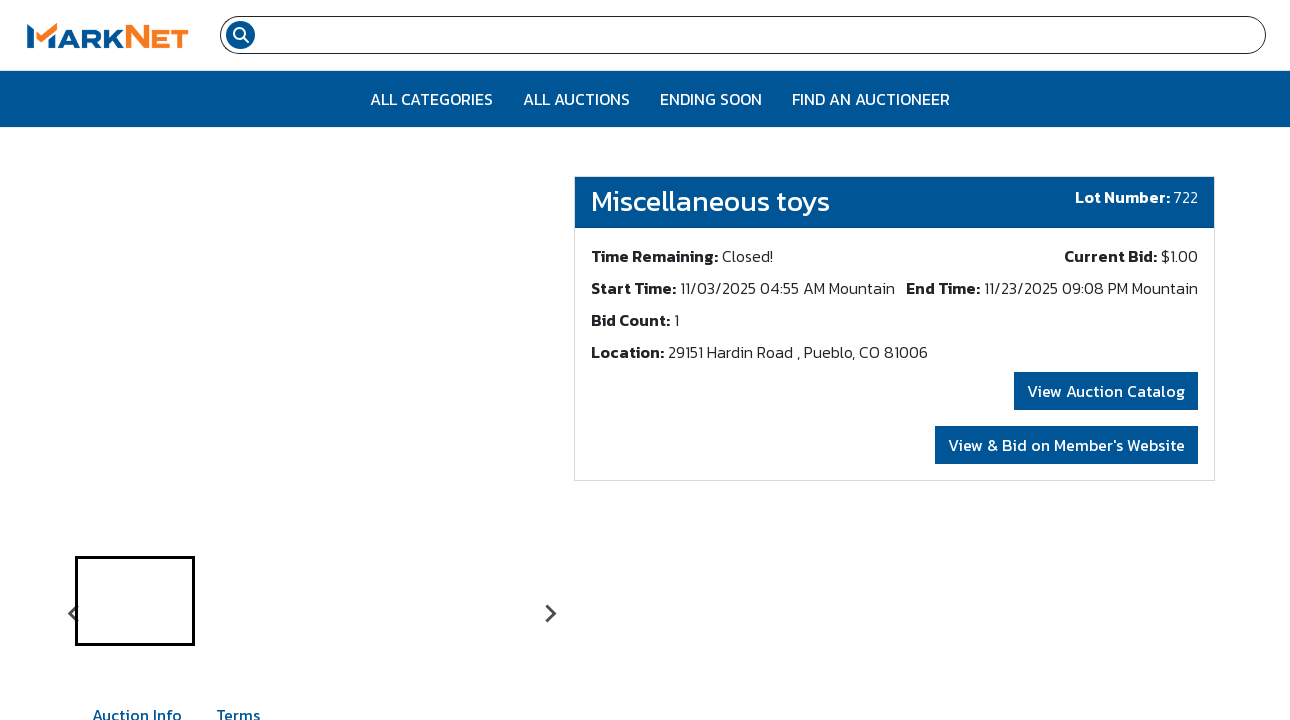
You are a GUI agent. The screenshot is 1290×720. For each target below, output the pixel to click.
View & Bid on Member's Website (1066, 445)
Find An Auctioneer (871, 99)
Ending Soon (711, 99)
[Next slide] (550, 613)
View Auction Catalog (1106, 391)
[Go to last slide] (75, 613)
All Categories (431, 99)
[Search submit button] (240, 35)
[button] (135, 601)
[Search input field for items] (763, 35)
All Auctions (576, 99)
